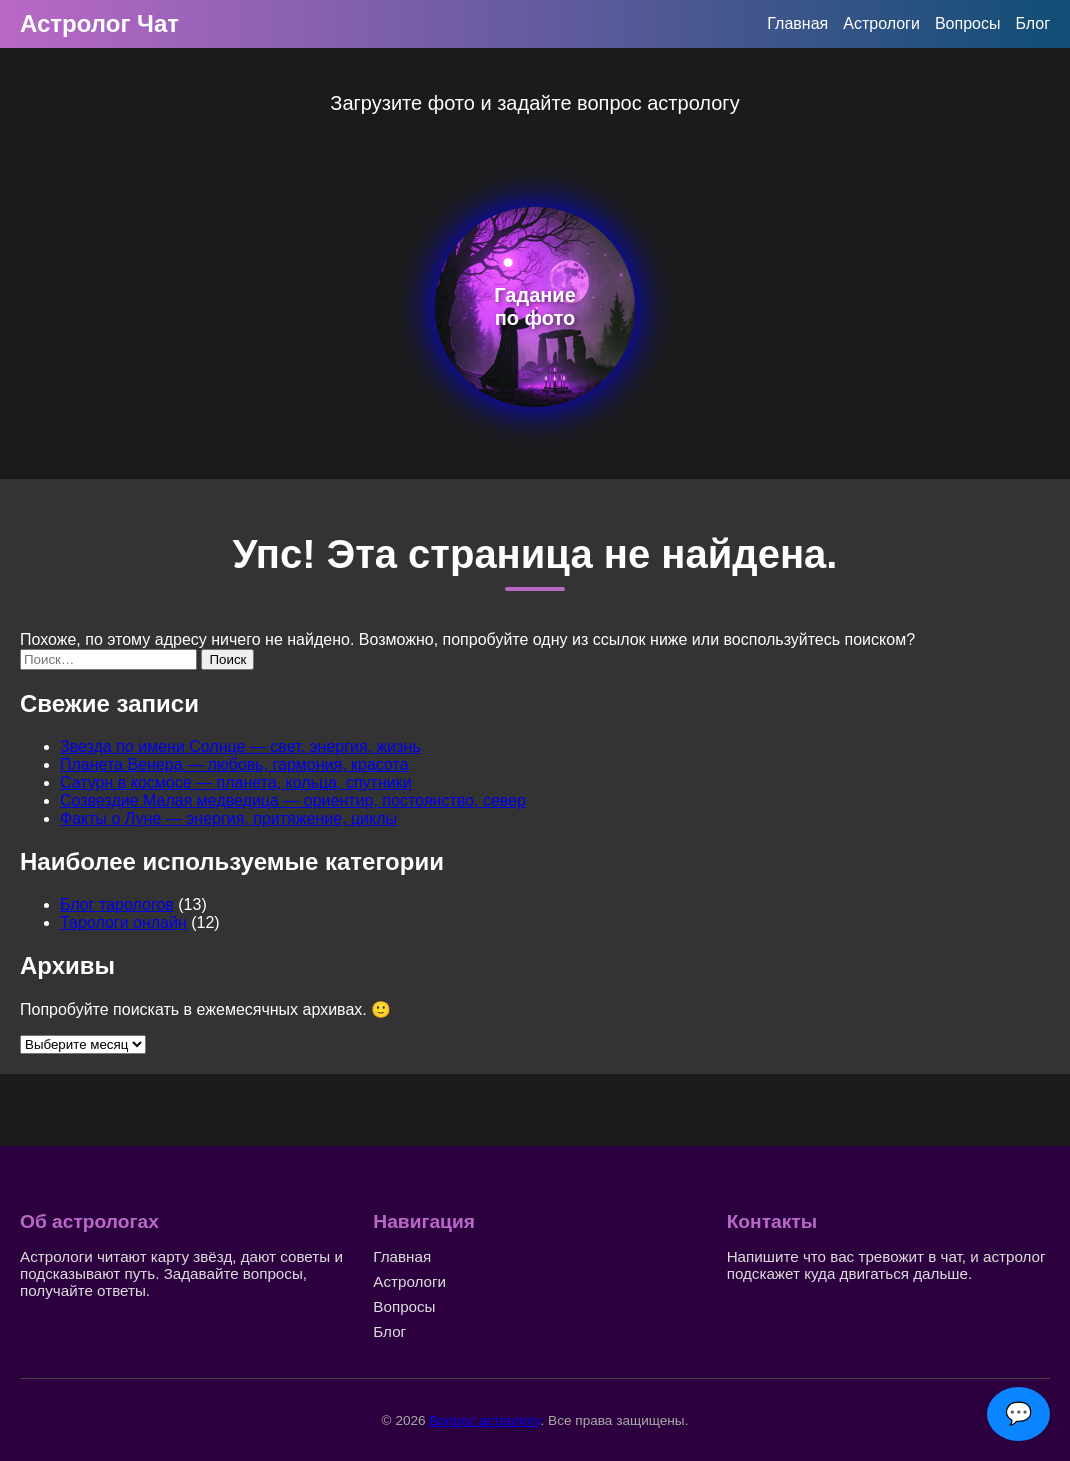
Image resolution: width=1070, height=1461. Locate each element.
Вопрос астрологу (484, 1420)
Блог (1032, 23)
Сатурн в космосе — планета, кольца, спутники (236, 782)
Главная (797, 23)
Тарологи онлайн (123, 922)
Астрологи (881, 23)
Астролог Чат (99, 23)
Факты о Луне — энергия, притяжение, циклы (228, 818)
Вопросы (968, 23)
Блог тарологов (117, 904)
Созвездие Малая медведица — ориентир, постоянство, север (293, 800)
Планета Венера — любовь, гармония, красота (234, 764)
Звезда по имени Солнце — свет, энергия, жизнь (240, 746)
